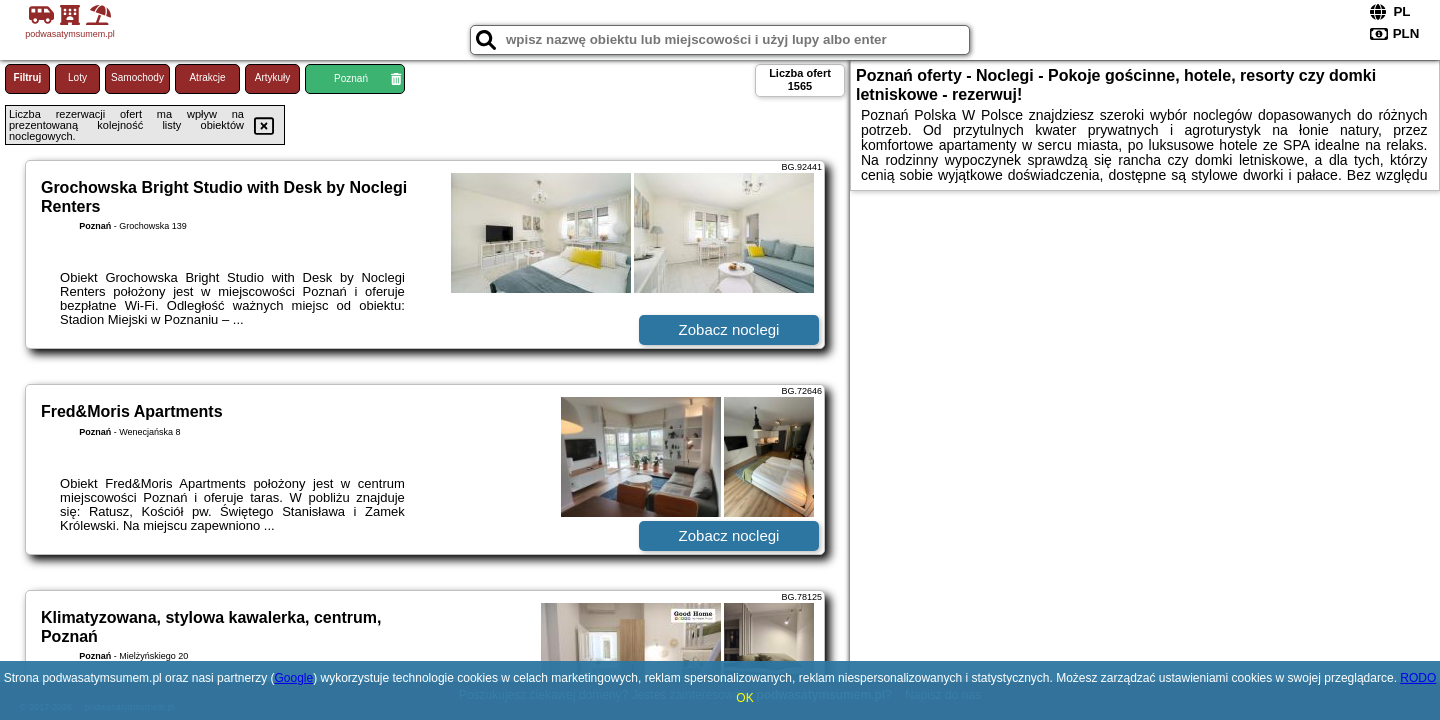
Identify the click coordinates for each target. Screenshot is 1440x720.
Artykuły (273, 77)
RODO (1418, 678)
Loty (77, 77)
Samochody (137, 77)
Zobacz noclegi (729, 329)
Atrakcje (207, 77)
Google (293, 678)
